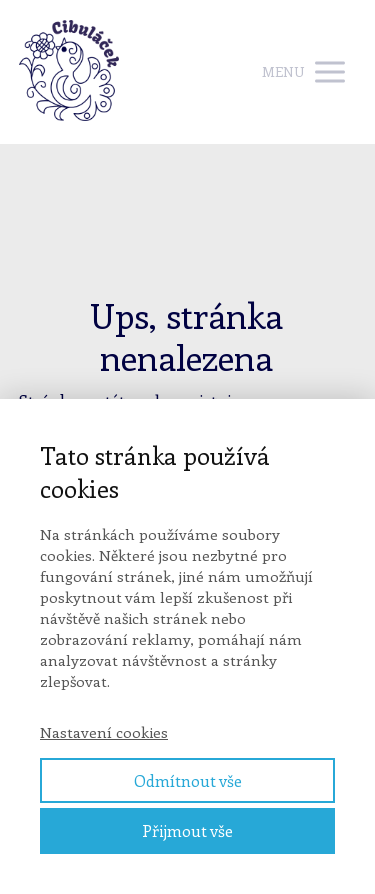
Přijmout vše (187, 830)
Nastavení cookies (104, 732)
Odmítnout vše (188, 780)
